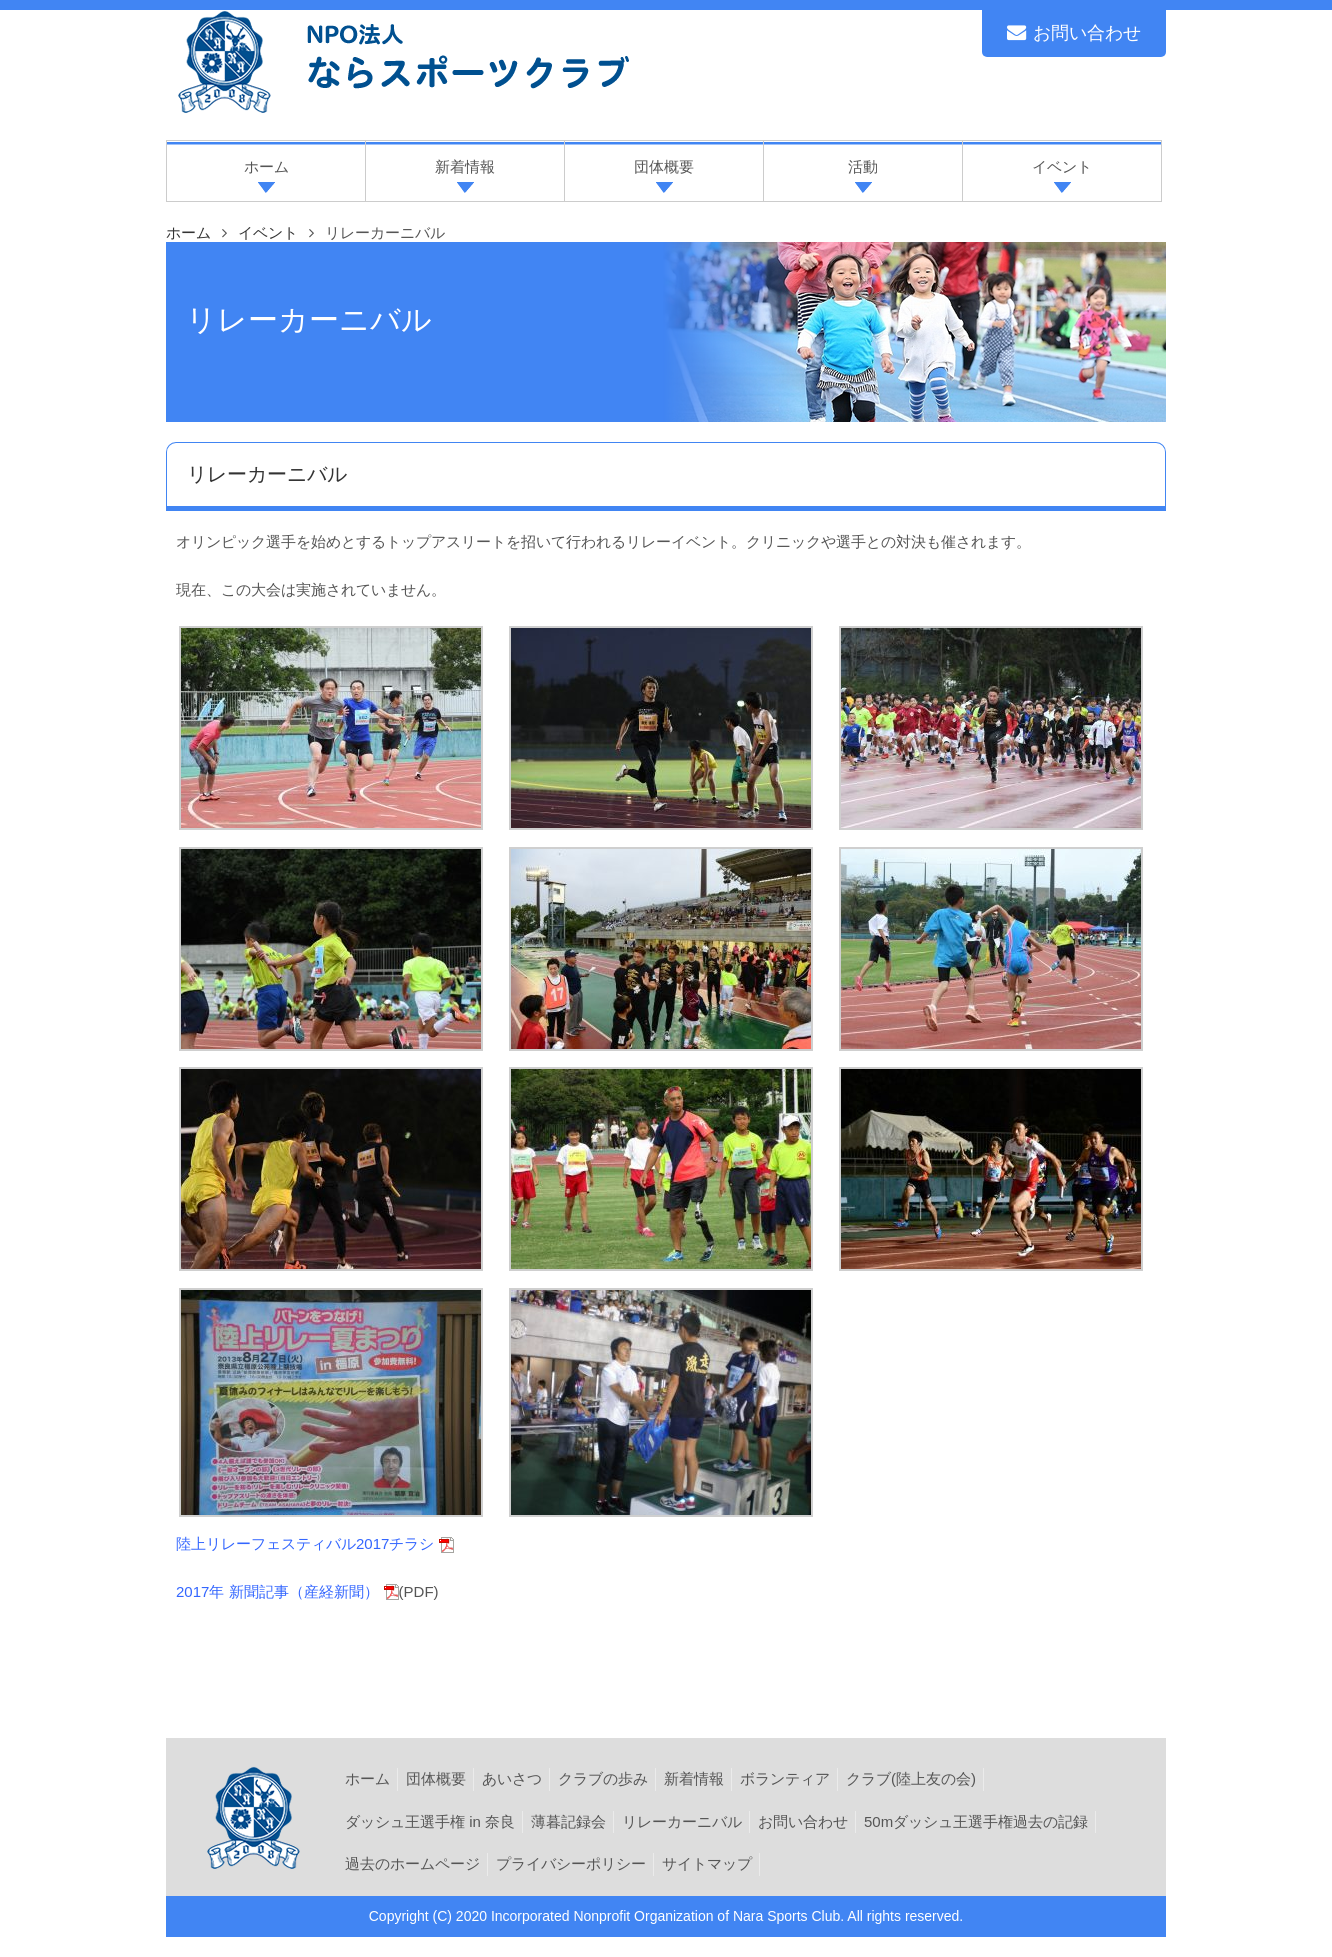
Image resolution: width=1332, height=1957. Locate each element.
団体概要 (436, 1778)
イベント (268, 232)
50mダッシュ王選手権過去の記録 (976, 1821)
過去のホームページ (412, 1863)
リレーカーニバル (682, 1821)
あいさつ (512, 1778)
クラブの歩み (603, 1778)
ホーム (367, 1778)
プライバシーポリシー (571, 1863)
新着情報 (694, 1778)
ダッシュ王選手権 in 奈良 (430, 1821)
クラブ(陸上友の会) (911, 1778)
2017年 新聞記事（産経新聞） (277, 1591)
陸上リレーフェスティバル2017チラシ (305, 1543)
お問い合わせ (1074, 33)
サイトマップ (707, 1863)
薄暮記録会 (568, 1821)
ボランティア (785, 1778)
